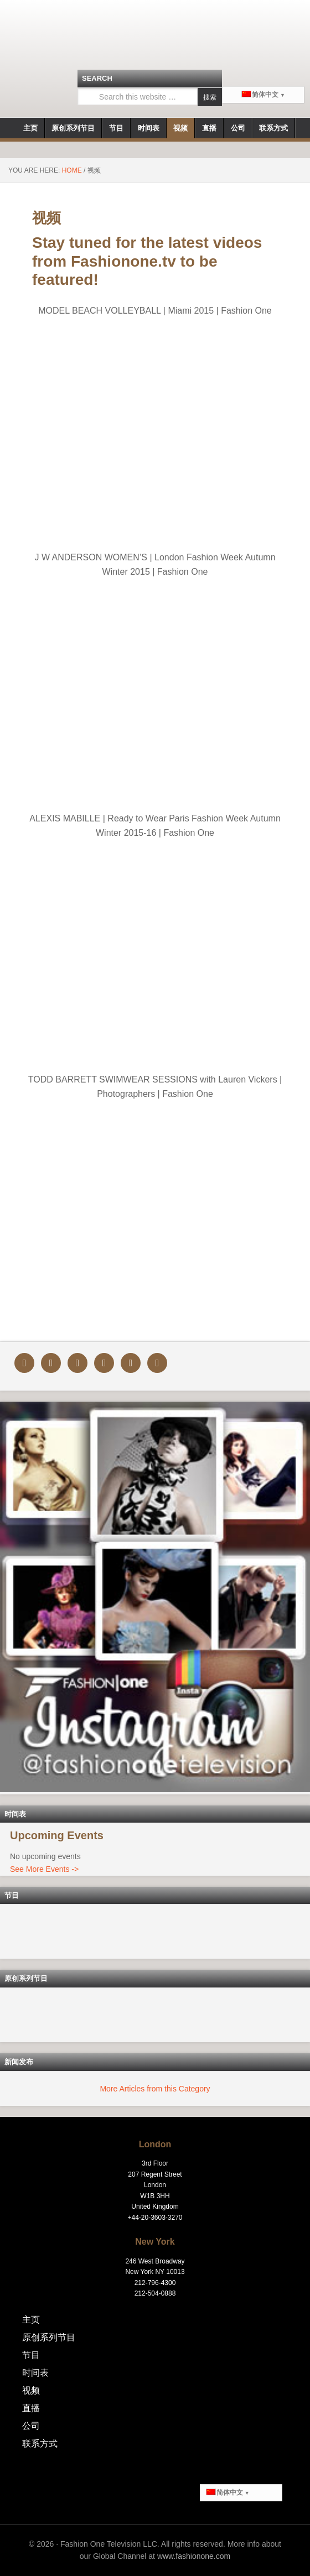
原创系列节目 (48, 2337)
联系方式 (40, 2443)
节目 (31, 2355)
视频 (31, 2390)
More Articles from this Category (155, 2088)
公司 (31, 2426)
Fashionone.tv (155, 36)
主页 (31, 2319)
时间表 (35, 2372)
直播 (31, 2408)
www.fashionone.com (193, 2556)
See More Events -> (44, 1869)
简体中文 (259, 94)
